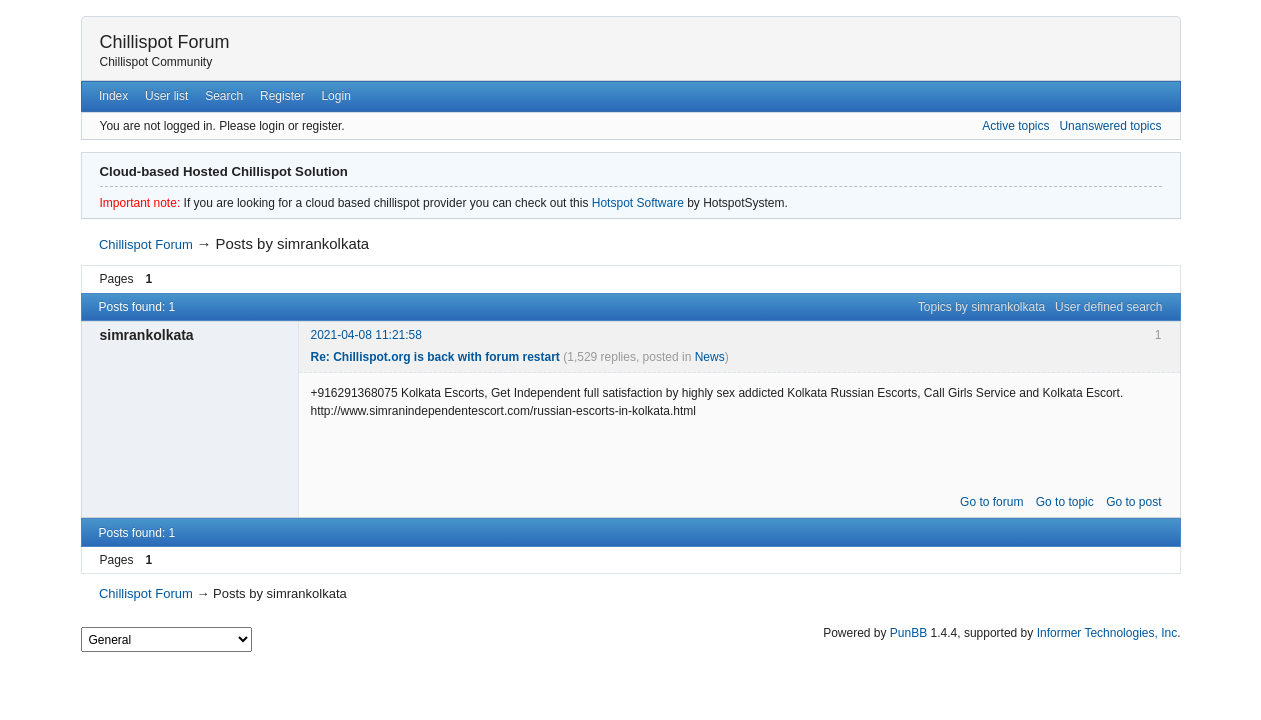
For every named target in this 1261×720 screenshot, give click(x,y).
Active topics (1015, 126)
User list (166, 96)
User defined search (1108, 307)
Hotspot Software (638, 203)
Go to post (1133, 502)
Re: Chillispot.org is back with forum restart (435, 357)
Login (335, 96)
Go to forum (991, 502)
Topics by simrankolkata (981, 307)
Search (224, 96)
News (710, 357)
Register (282, 96)
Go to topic (1065, 502)
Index (113, 96)
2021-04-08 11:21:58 (366, 335)
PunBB (908, 633)
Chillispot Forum (165, 42)
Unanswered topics (1110, 126)
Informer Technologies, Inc (1107, 633)
